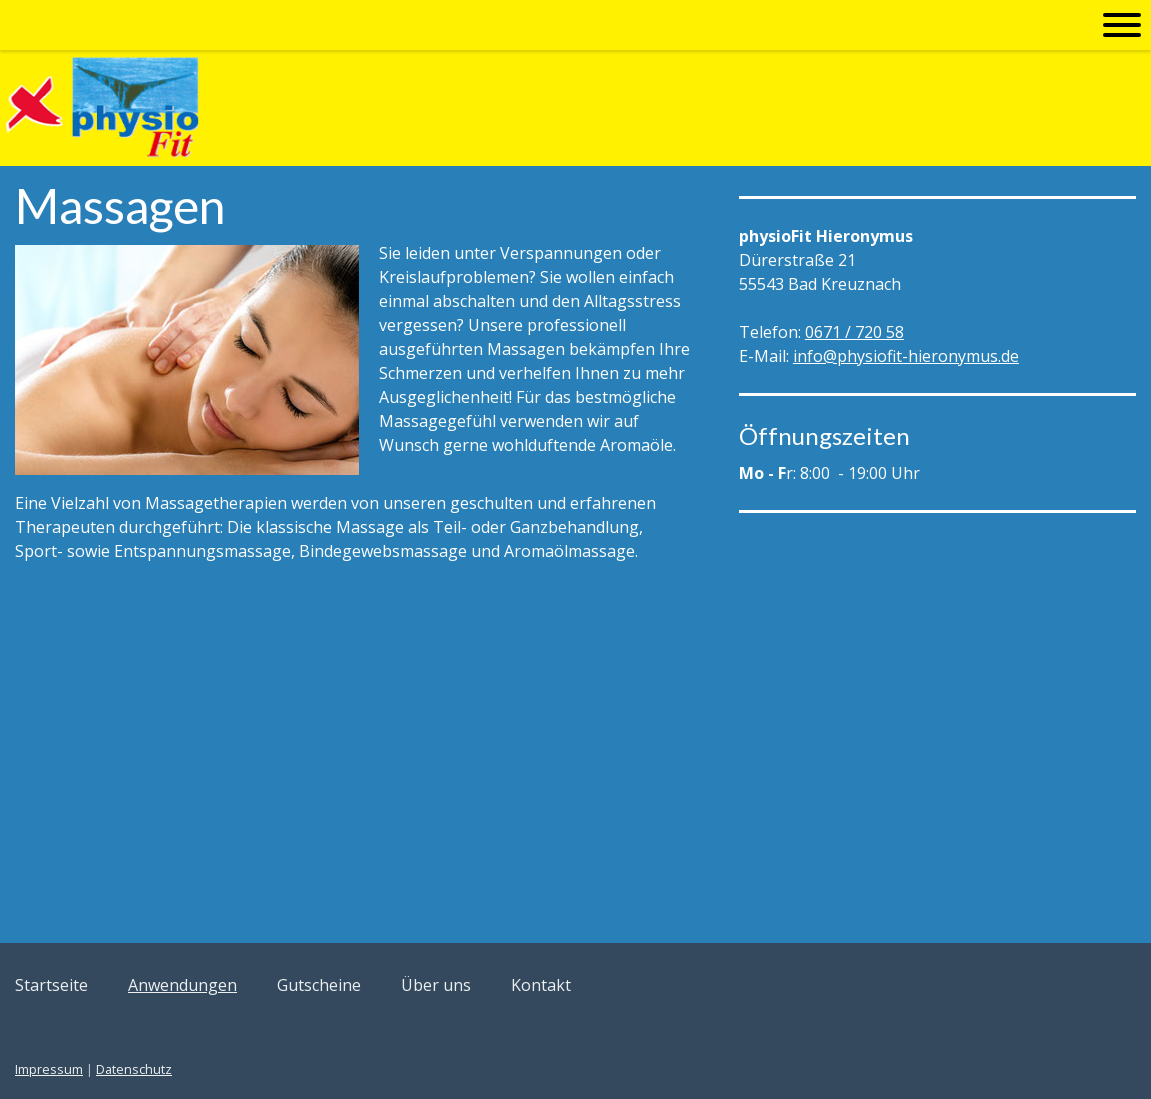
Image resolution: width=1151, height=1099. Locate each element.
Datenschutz (134, 1069)
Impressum (49, 1069)
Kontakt (541, 985)
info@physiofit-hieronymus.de (906, 356)
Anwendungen (182, 985)
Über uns (436, 985)
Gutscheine (319, 985)
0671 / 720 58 (854, 332)
